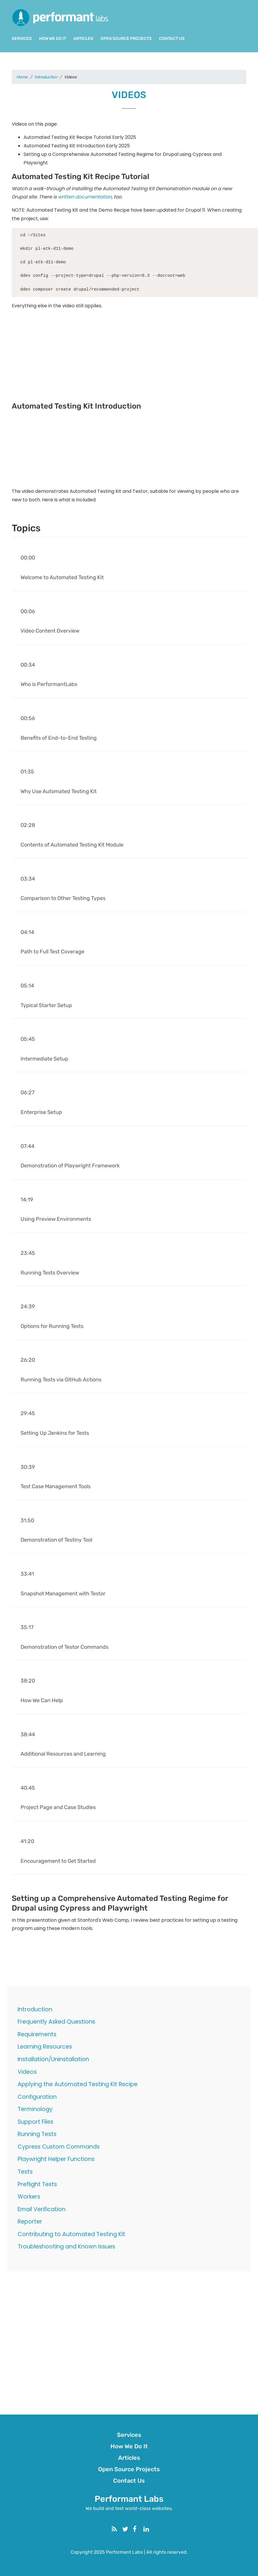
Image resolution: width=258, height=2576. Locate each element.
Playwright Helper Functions (56, 2159)
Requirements (37, 2034)
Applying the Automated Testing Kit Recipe (78, 2084)
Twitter (129, 2528)
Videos (27, 2072)
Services (22, 38)
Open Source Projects (126, 38)
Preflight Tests (37, 2184)
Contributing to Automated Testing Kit (71, 2234)
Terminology (35, 2109)
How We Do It (52, 38)
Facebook (140, 2528)
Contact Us (172, 38)
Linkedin (151, 2528)
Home (22, 77)
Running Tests (37, 2134)
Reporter (30, 2221)
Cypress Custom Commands (59, 2146)
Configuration (37, 2096)
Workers (29, 2196)
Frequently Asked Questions (56, 2021)
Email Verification (42, 2209)
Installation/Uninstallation (53, 2059)
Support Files (35, 2121)
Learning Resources (45, 2046)
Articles (83, 38)
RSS (119, 2528)
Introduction (35, 2009)
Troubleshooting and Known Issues (66, 2246)
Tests (25, 2171)
